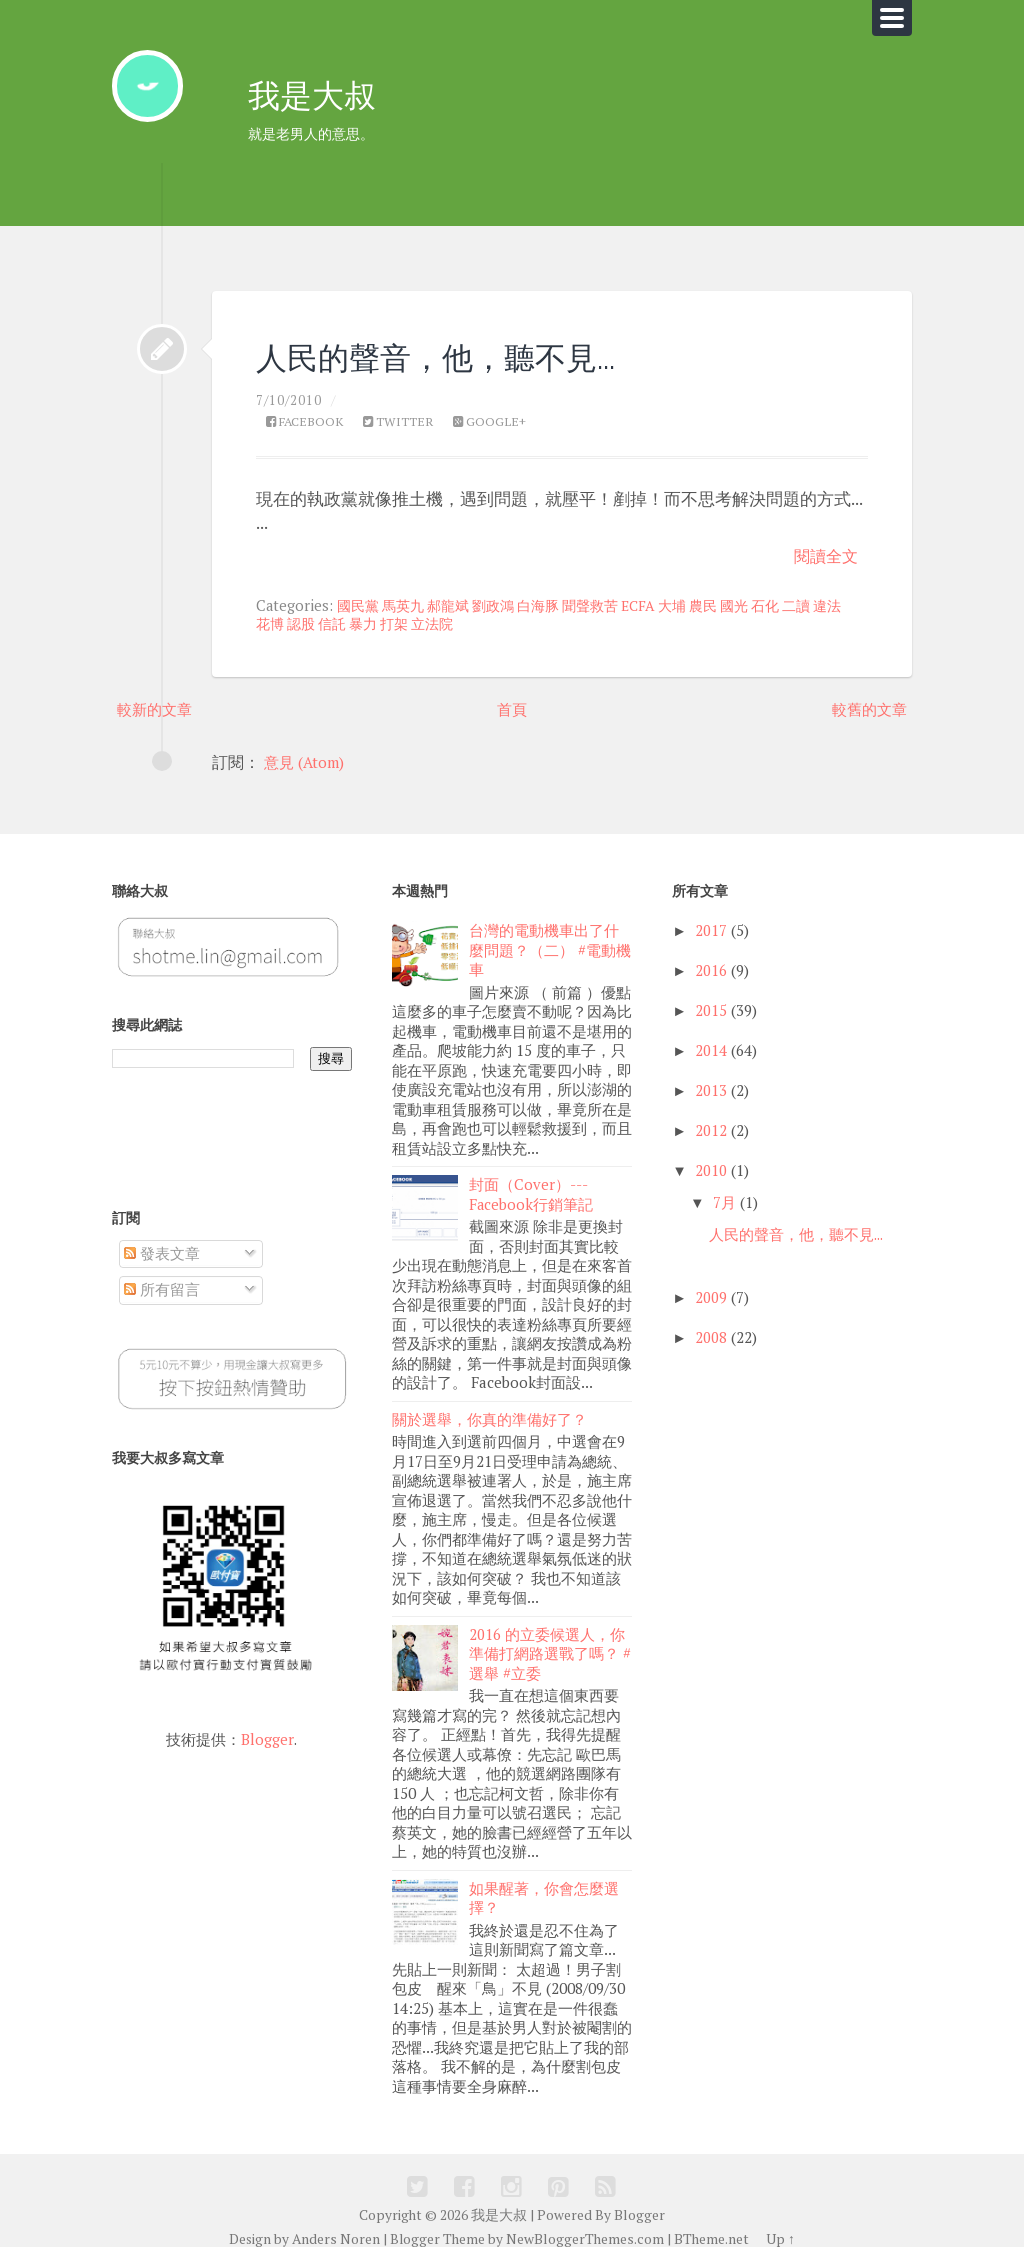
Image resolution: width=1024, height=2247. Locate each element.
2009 (711, 1286)
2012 (711, 1119)
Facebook (307, 410)
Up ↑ (780, 2214)
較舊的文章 (867, 697)
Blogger (268, 1727)
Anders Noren (337, 2214)
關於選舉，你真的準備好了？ (489, 1402)
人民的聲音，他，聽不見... (464, 344)
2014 (711, 1039)
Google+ (500, 410)
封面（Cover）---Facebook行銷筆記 (531, 1181)
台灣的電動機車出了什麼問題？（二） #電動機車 (550, 940)
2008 (711, 1326)
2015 (711, 1000)
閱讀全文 (824, 543)
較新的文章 (157, 697)
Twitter (406, 410)
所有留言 (162, 1278)
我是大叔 (318, 99)
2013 (711, 1079)
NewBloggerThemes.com (585, 2214)
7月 (724, 1191)
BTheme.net (710, 2214)
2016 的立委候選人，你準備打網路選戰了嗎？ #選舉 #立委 (550, 1635)
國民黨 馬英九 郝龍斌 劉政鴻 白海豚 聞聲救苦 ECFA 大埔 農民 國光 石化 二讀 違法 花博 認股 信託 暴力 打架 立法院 (546, 603)
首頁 (512, 697)
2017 (711, 920)
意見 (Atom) (307, 752)
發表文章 (162, 1242)
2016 (711, 960)
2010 (711, 1159)
